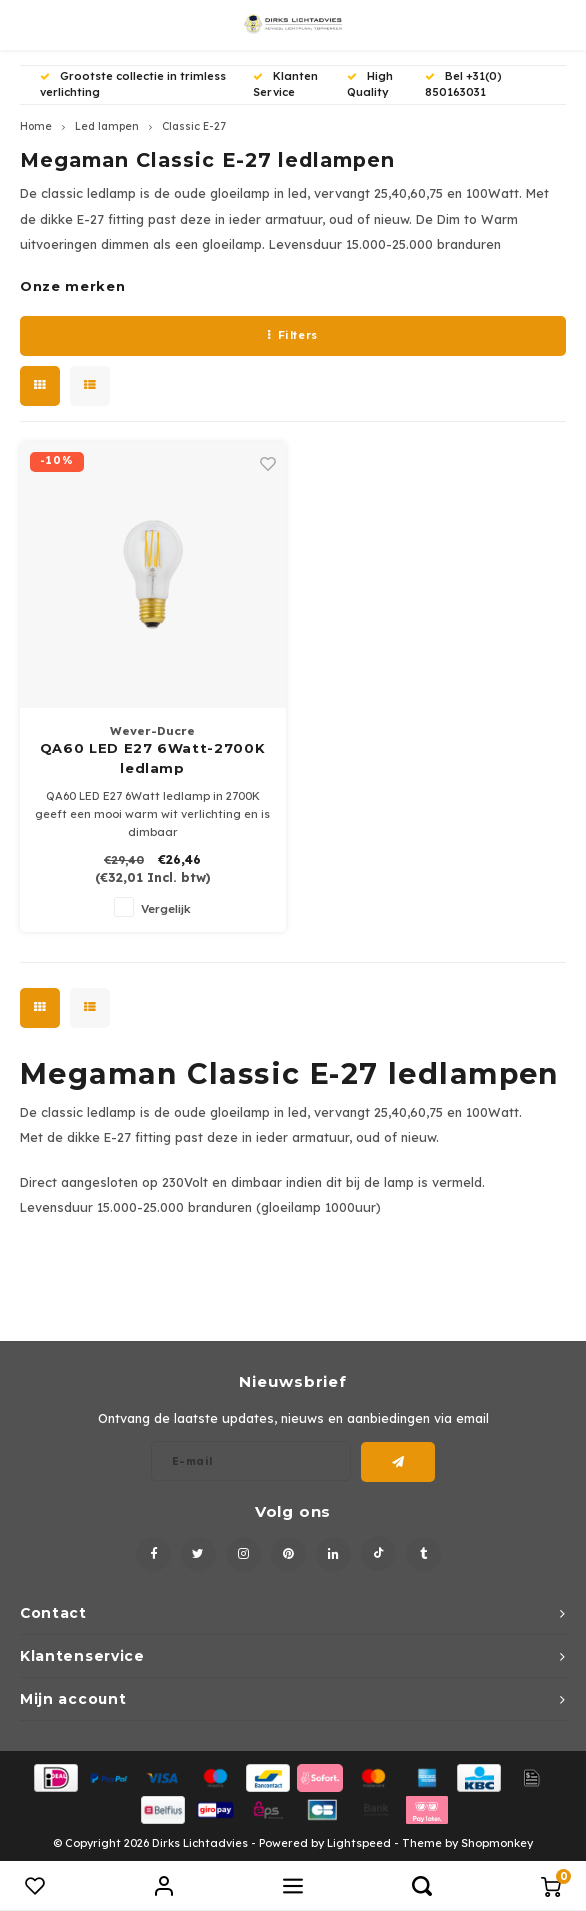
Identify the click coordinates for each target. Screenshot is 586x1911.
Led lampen (107, 126)
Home (36, 126)
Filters (292, 335)
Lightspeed (359, 1843)
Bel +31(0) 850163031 (463, 84)
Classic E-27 (194, 126)
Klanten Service (285, 84)
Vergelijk (166, 908)
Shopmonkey (497, 1843)
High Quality (370, 84)
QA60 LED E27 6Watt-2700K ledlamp (153, 758)
